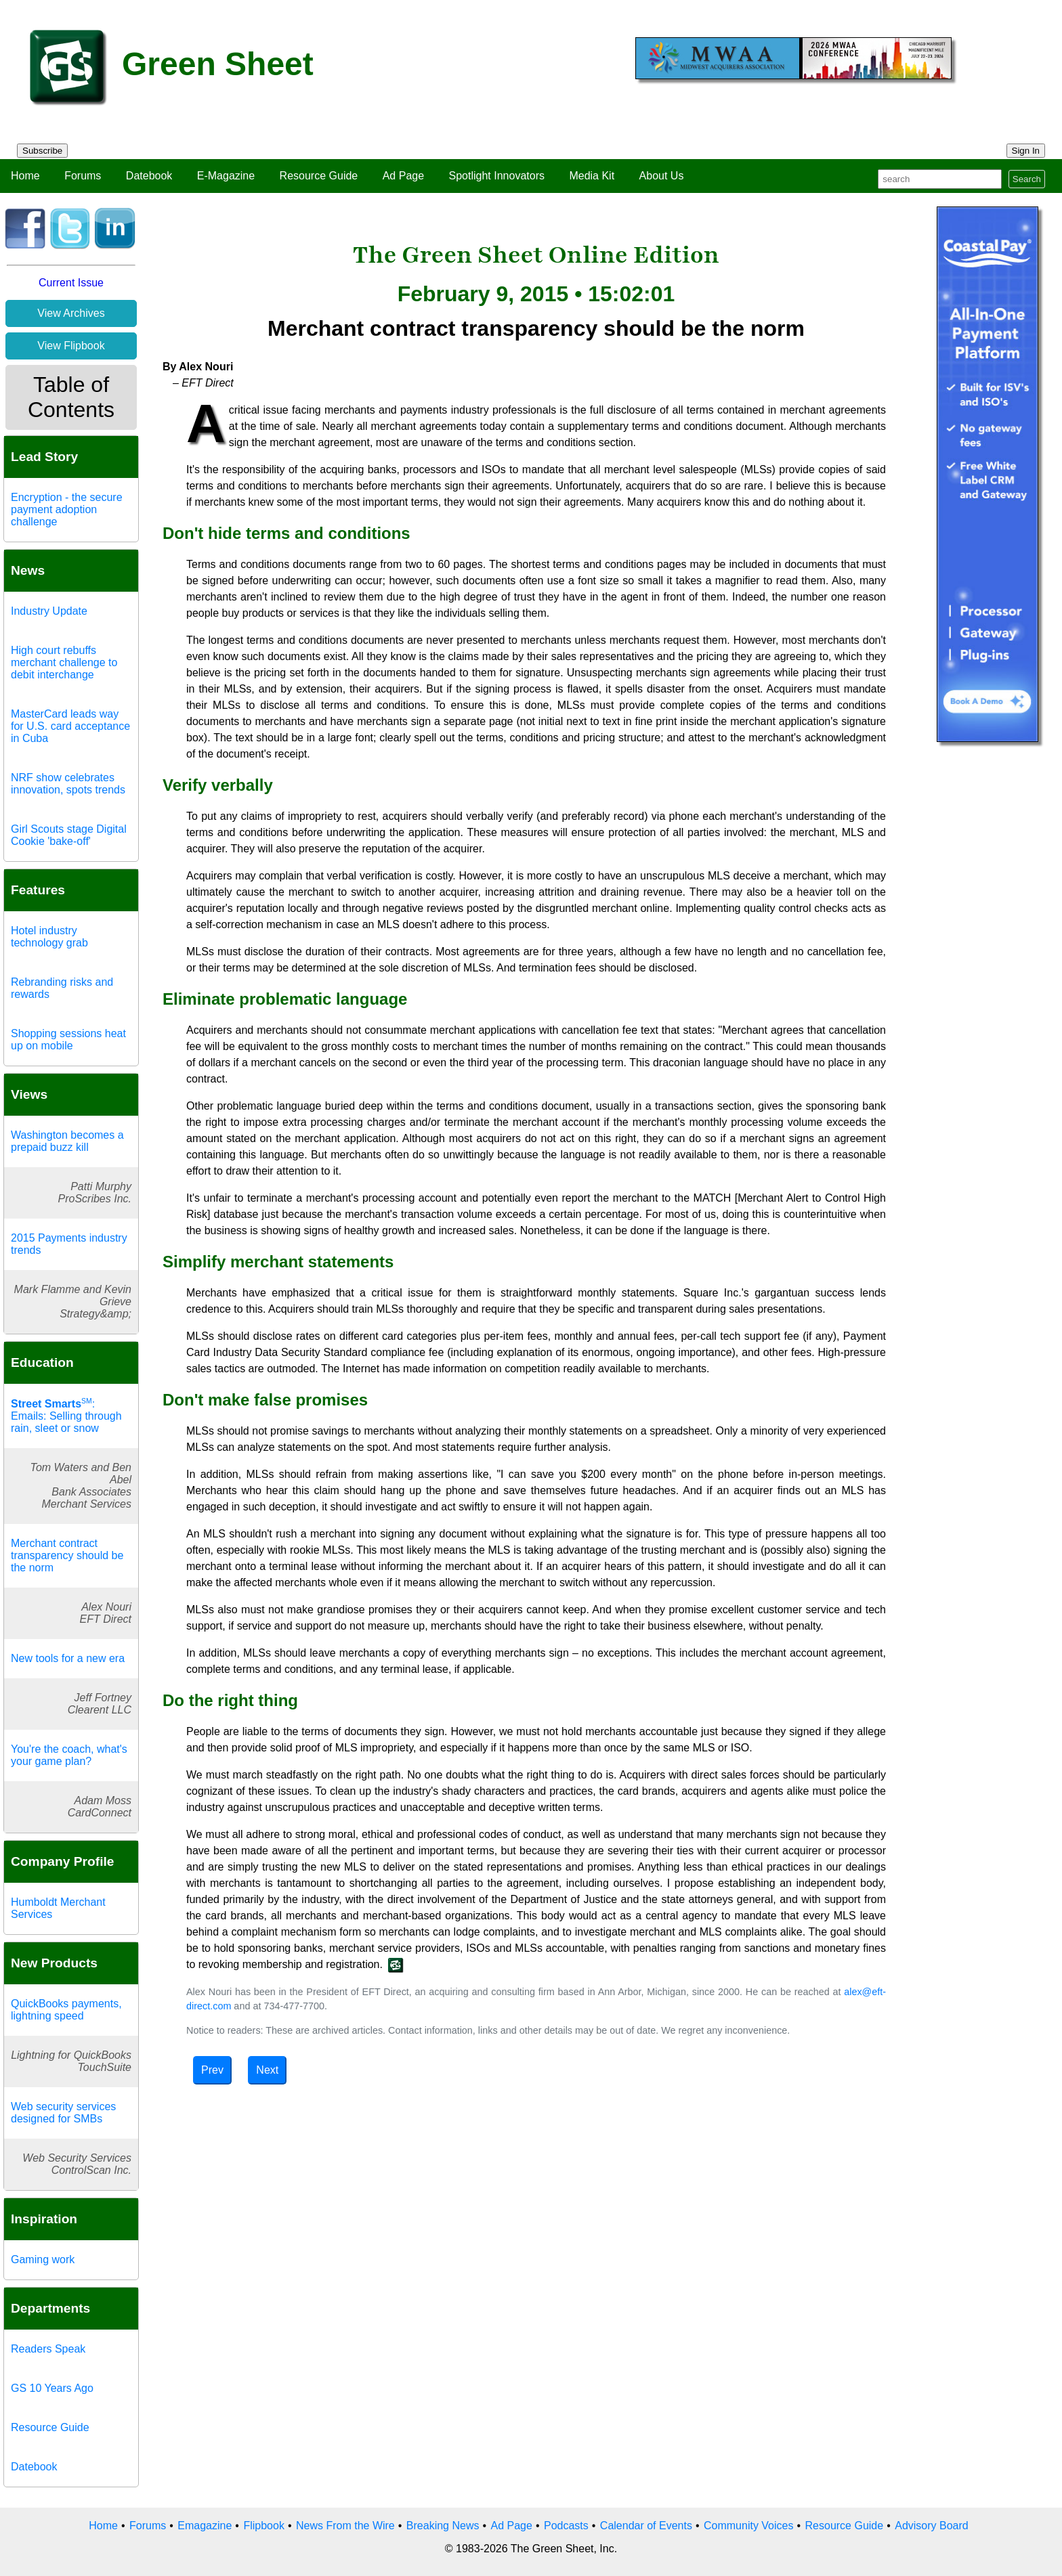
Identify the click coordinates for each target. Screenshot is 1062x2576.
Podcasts (566, 2525)
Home (25, 175)
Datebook (149, 175)
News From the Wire (345, 2525)
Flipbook (263, 2525)
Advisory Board (932, 2525)
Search (1027, 179)
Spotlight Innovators (497, 175)
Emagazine (204, 2525)
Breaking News (443, 2525)
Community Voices (749, 2525)
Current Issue (71, 282)
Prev (212, 2070)
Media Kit (591, 175)
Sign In (1026, 151)
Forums (82, 175)
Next (267, 2070)
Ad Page (403, 175)
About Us (661, 175)
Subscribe (42, 151)
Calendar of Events (646, 2525)
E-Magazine (226, 175)
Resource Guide (319, 175)
